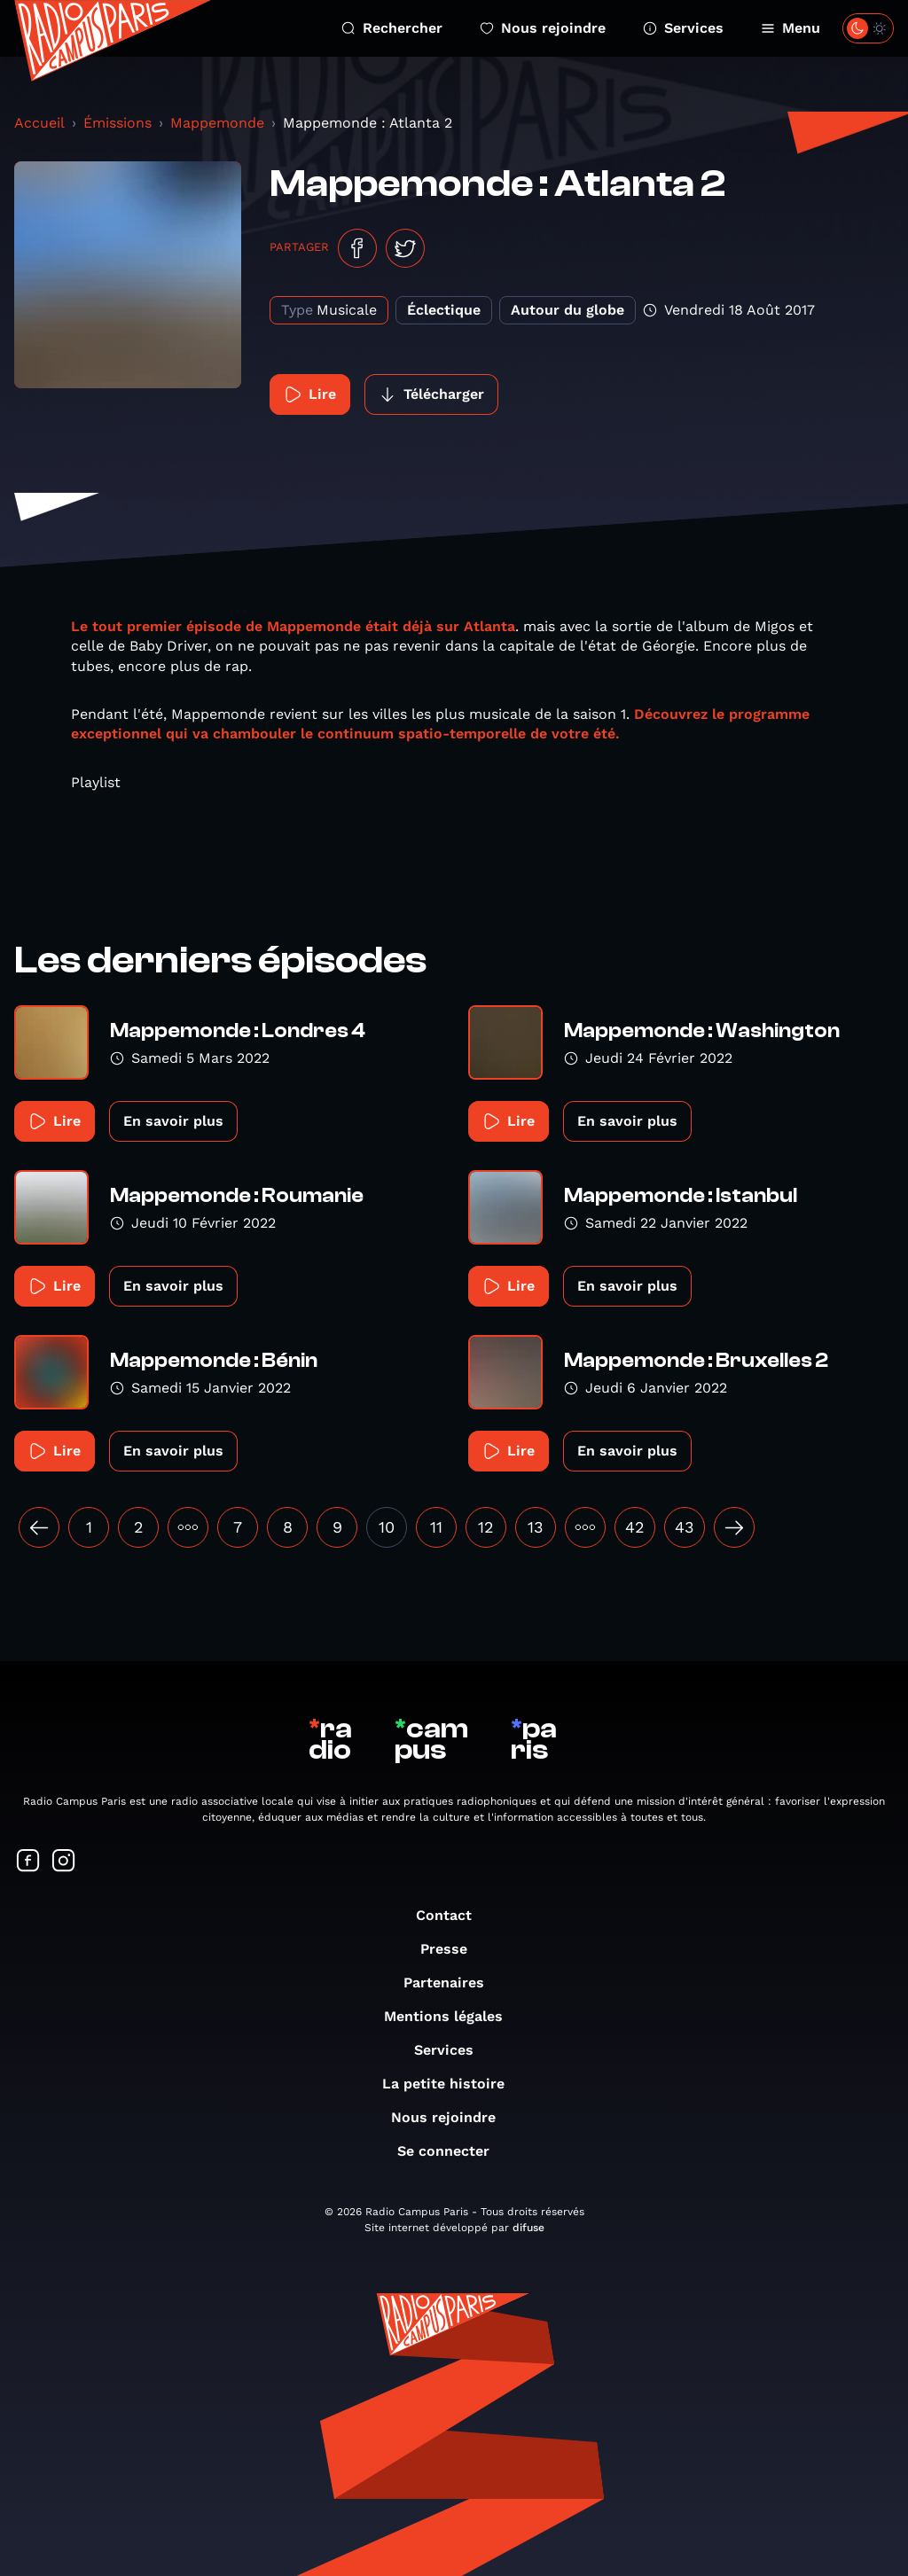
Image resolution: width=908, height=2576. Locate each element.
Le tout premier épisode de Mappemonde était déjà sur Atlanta (293, 626)
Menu (790, 28)
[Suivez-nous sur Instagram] (64, 1861)
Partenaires (452, 1982)
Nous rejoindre (543, 28)
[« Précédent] (39, 1527)
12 (486, 1527)
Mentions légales (452, 2016)
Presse (452, 1948)
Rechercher (391, 28)
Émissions (117, 122)
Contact (452, 1915)
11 (436, 1527)
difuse (528, 2227)
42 (635, 1527)
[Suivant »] (734, 1527)
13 (536, 1527)
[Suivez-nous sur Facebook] (28, 1861)
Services (683, 28)
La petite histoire (452, 2083)
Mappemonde (217, 122)
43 (684, 1527)
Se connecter (452, 2151)
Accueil (39, 122)
